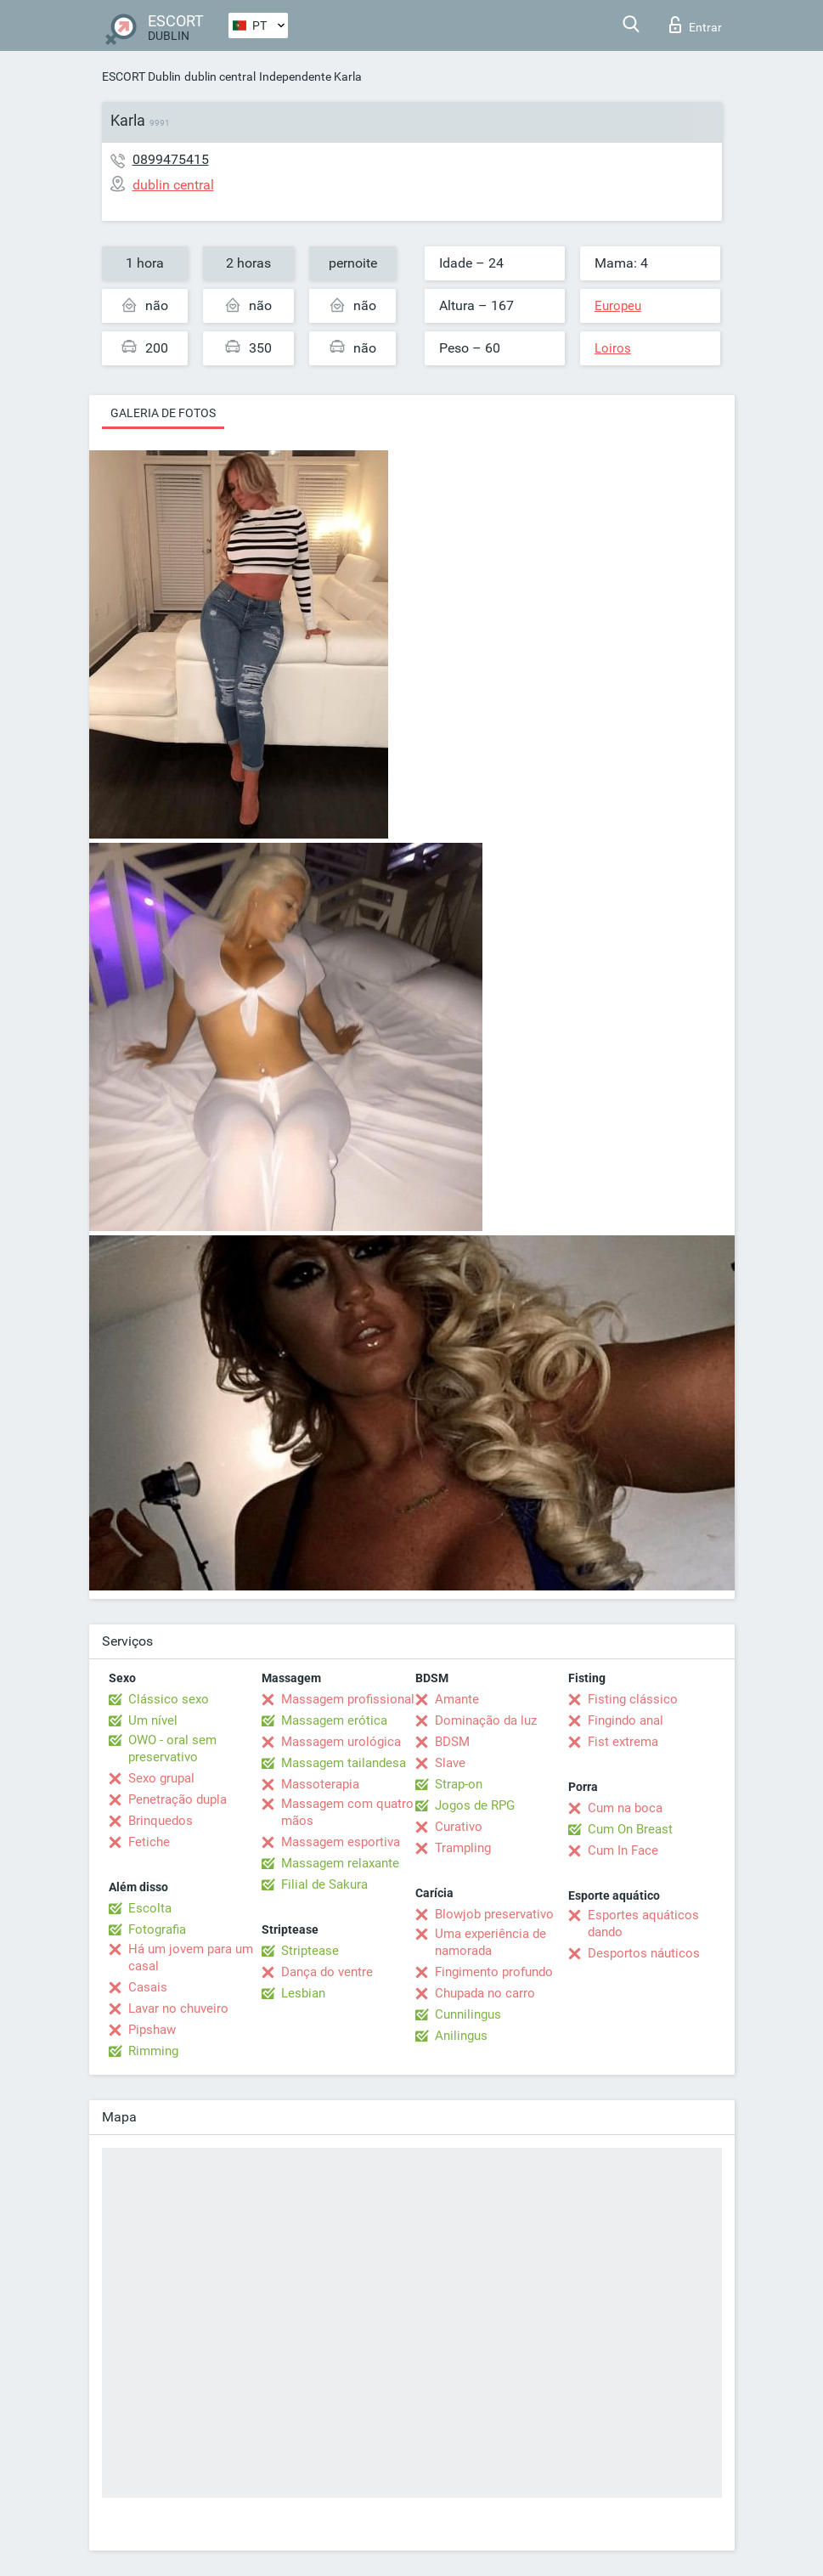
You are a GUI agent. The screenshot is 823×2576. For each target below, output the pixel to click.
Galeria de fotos (163, 413)
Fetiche (149, 1842)
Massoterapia (320, 1784)
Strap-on (458, 1784)
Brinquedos (160, 1820)
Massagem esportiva (340, 1842)
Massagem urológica (341, 1741)
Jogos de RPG (475, 1805)
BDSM (452, 1741)
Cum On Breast (630, 1829)
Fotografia (157, 1929)
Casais (147, 1987)
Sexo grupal (161, 1778)
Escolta (150, 1908)
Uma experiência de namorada (490, 1942)
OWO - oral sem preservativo (172, 1748)
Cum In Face (623, 1850)
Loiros (613, 348)
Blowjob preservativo (494, 1914)
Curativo (458, 1826)
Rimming (153, 2051)
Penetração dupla (177, 1799)
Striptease (310, 1950)
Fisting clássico (633, 1699)
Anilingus (461, 2035)
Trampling (463, 1848)
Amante (457, 1699)
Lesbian (303, 1993)
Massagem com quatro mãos (347, 1812)
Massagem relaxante (340, 1863)
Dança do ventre (327, 1972)
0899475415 (170, 159)
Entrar (695, 24)
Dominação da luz (486, 1720)
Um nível (153, 1720)
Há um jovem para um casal (190, 1957)
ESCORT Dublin (141, 76)
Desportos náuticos (644, 1953)
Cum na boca (625, 1808)
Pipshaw (152, 2029)
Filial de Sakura (324, 1884)
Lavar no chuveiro (178, 2008)
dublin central (220, 76)
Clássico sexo (168, 1699)
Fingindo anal (625, 1720)
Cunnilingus (468, 2014)
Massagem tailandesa (343, 1763)
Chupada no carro (485, 1993)
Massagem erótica (334, 1720)
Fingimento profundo (494, 1972)
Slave (450, 1763)
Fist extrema (623, 1741)
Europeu (618, 306)
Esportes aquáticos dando (643, 1923)
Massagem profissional (347, 1699)
